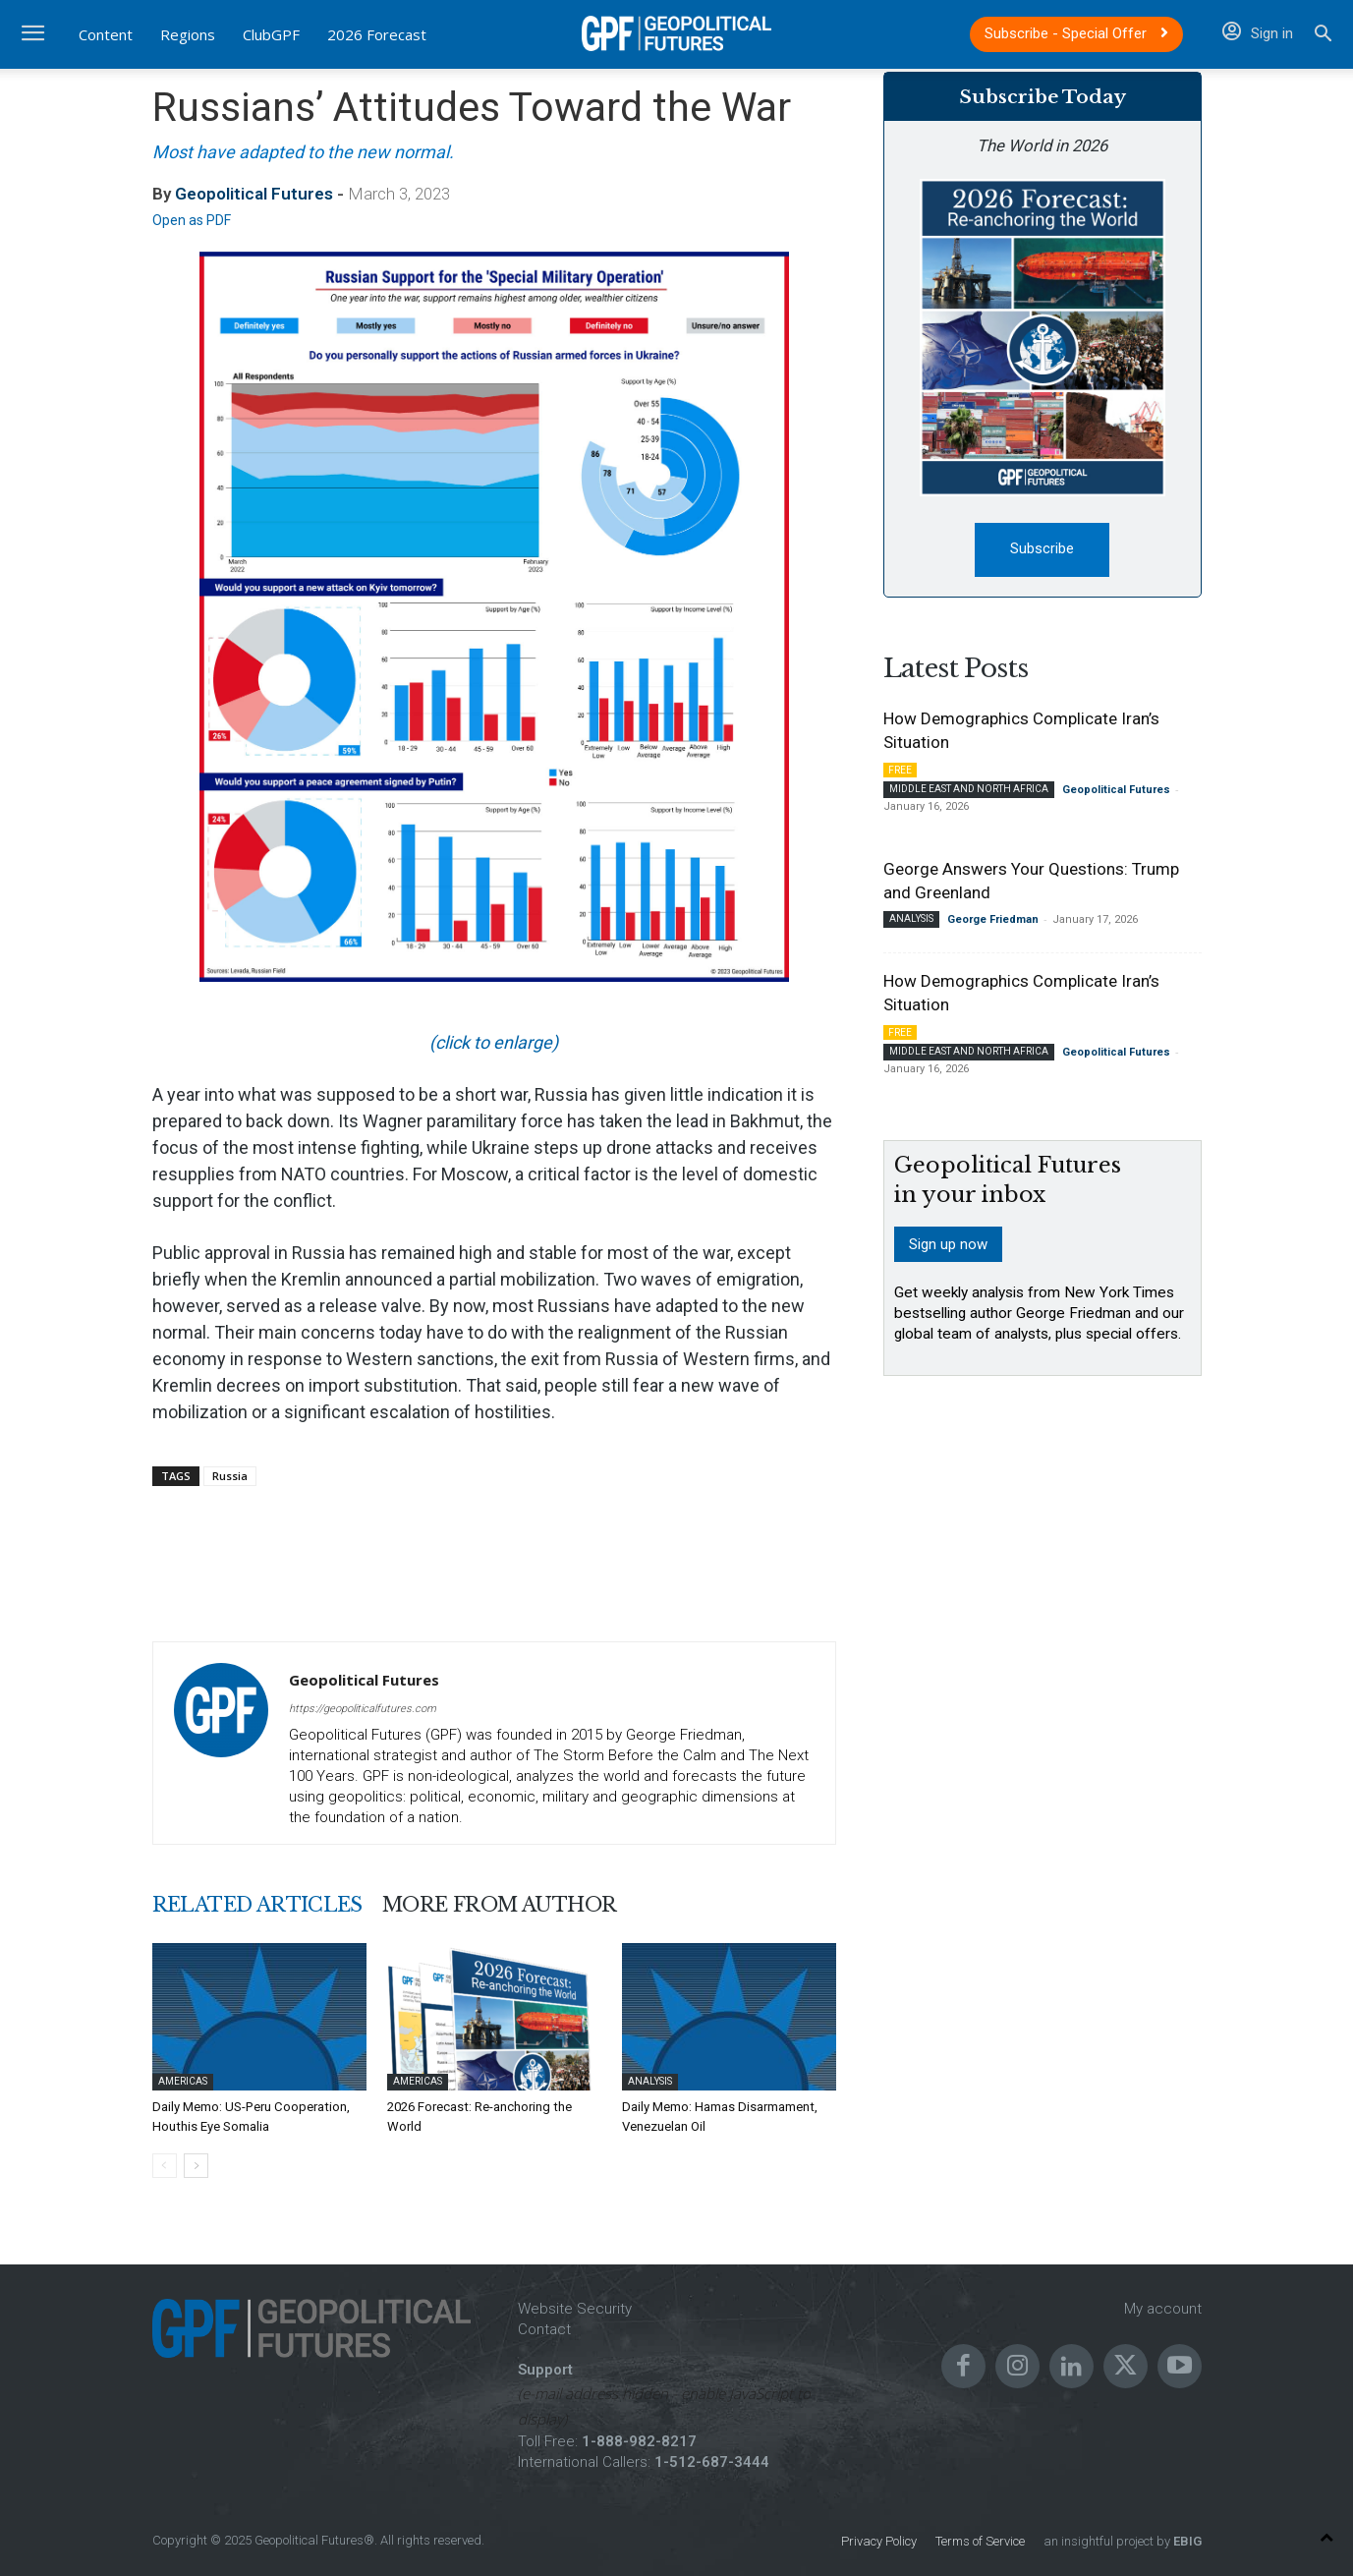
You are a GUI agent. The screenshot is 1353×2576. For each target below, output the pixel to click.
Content (106, 34)
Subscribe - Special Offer (1076, 33)
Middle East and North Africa (968, 788)
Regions (187, 34)
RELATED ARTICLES (257, 1905)
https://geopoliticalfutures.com (362, 1708)
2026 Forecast (376, 34)
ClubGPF (271, 34)
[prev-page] (164, 2165)
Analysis (650, 2081)
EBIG (1186, 2541)
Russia (230, 1475)
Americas (182, 2081)
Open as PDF (191, 220)
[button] (1323, 36)
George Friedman (993, 919)
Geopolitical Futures (254, 193)
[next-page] (196, 2165)
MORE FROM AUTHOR (499, 1905)
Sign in (1257, 33)
